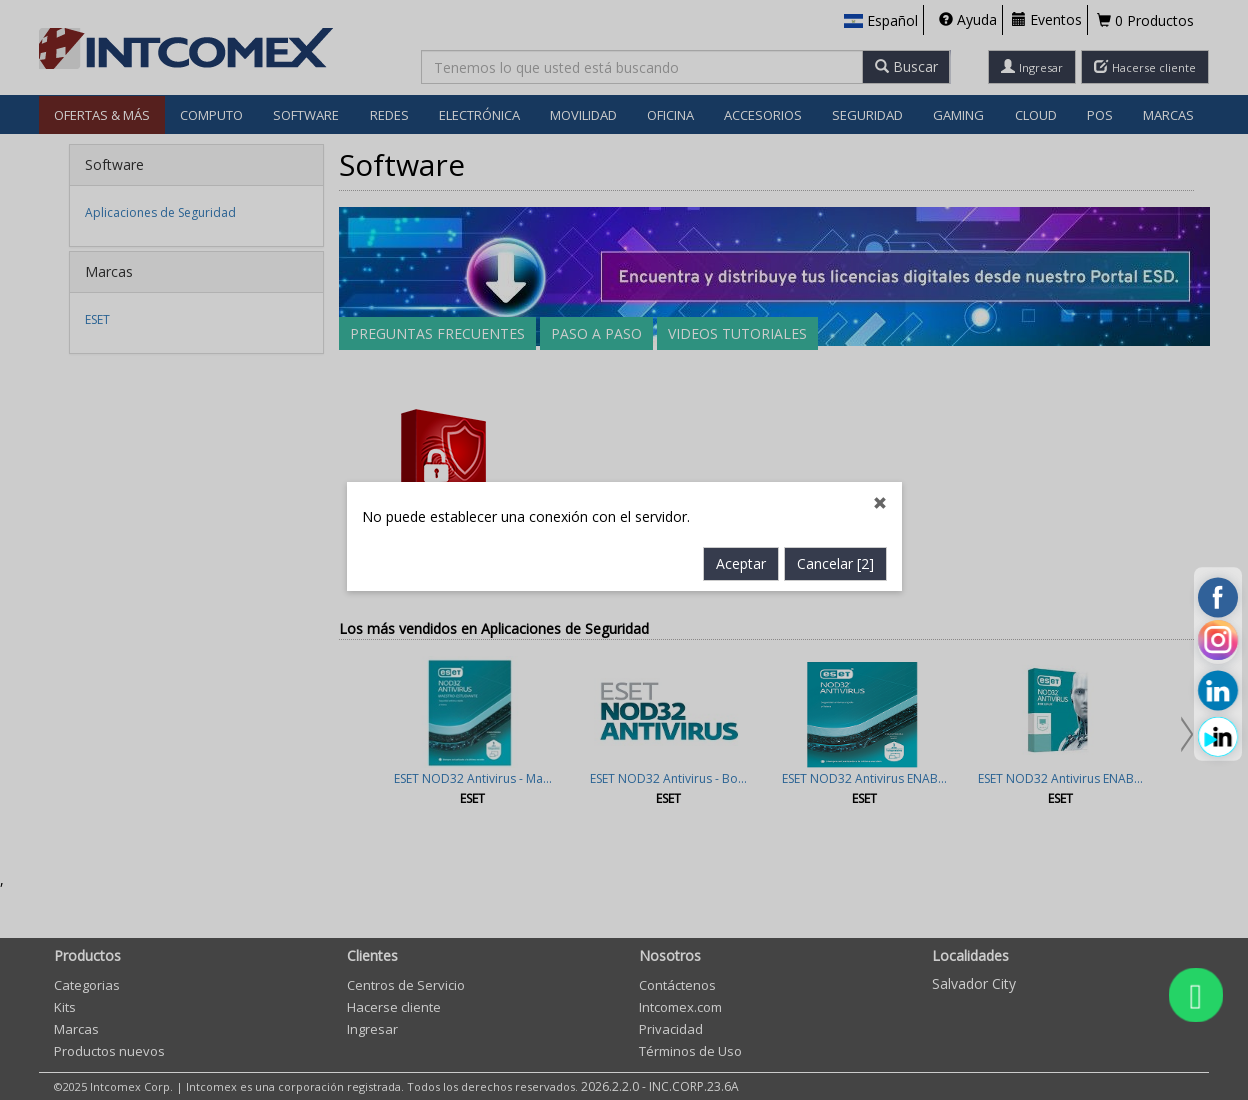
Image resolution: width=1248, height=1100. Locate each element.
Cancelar (835, 504)
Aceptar (741, 504)
